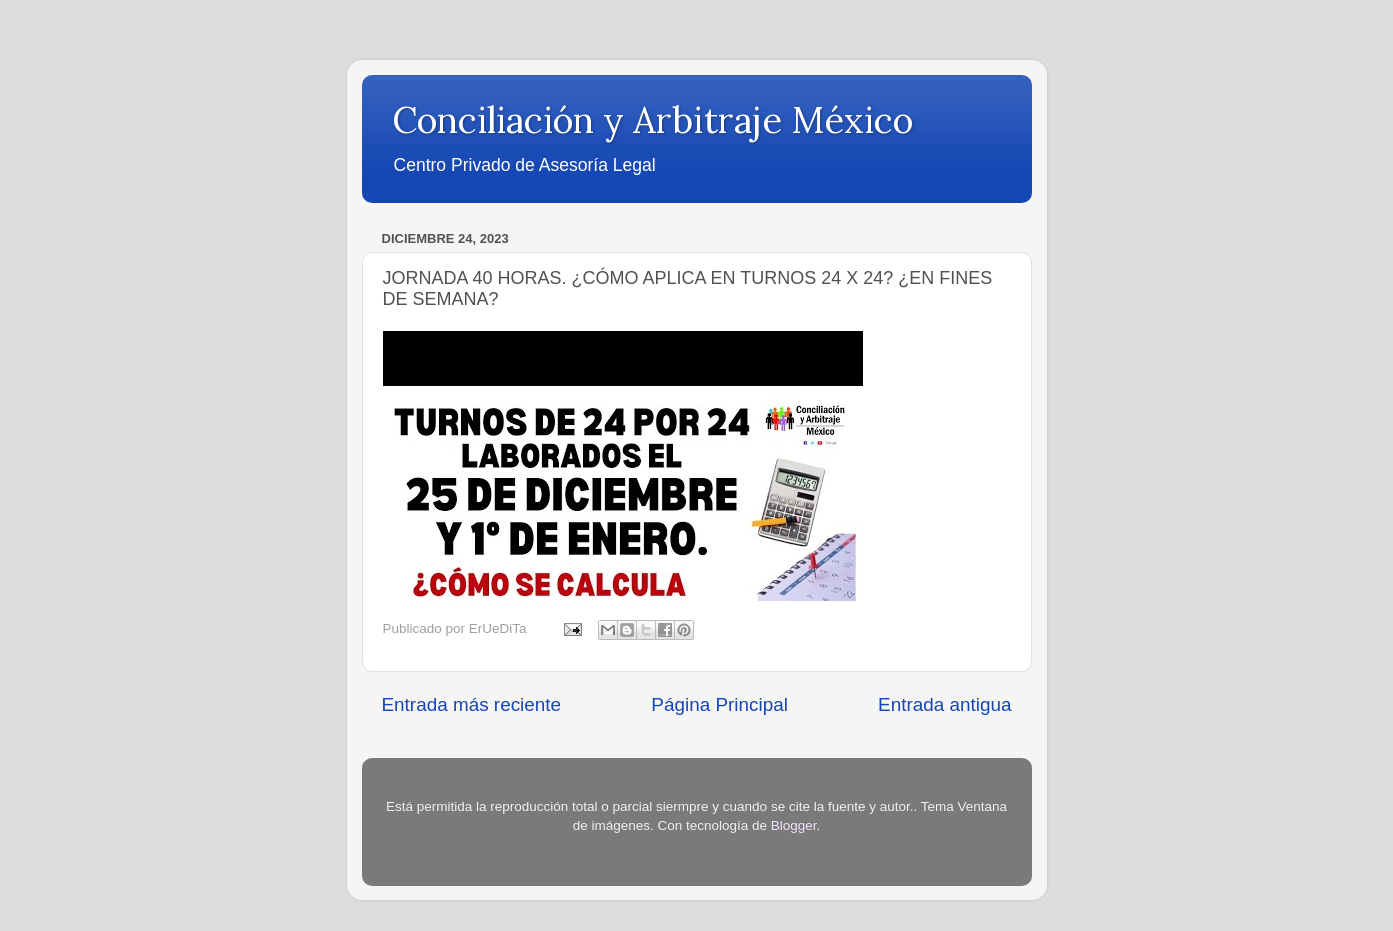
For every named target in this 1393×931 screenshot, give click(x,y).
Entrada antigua (944, 704)
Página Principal (719, 704)
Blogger (794, 825)
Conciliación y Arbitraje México (652, 120)
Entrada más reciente (472, 704)
